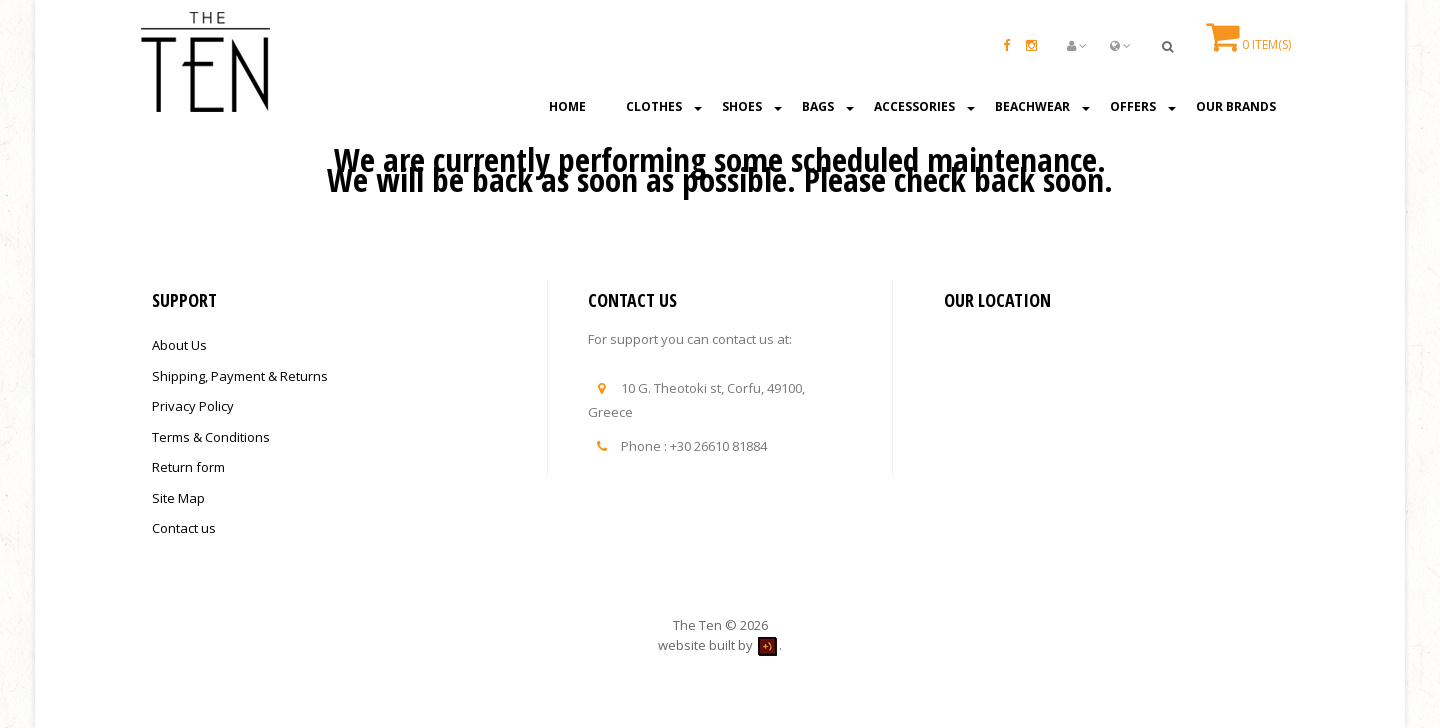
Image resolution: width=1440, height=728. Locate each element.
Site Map (178, 498)
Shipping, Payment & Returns (240, 376)
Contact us (184, 528)
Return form (188, 467)
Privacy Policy (193, 406)
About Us (179, 345)
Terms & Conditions (211, 437)
